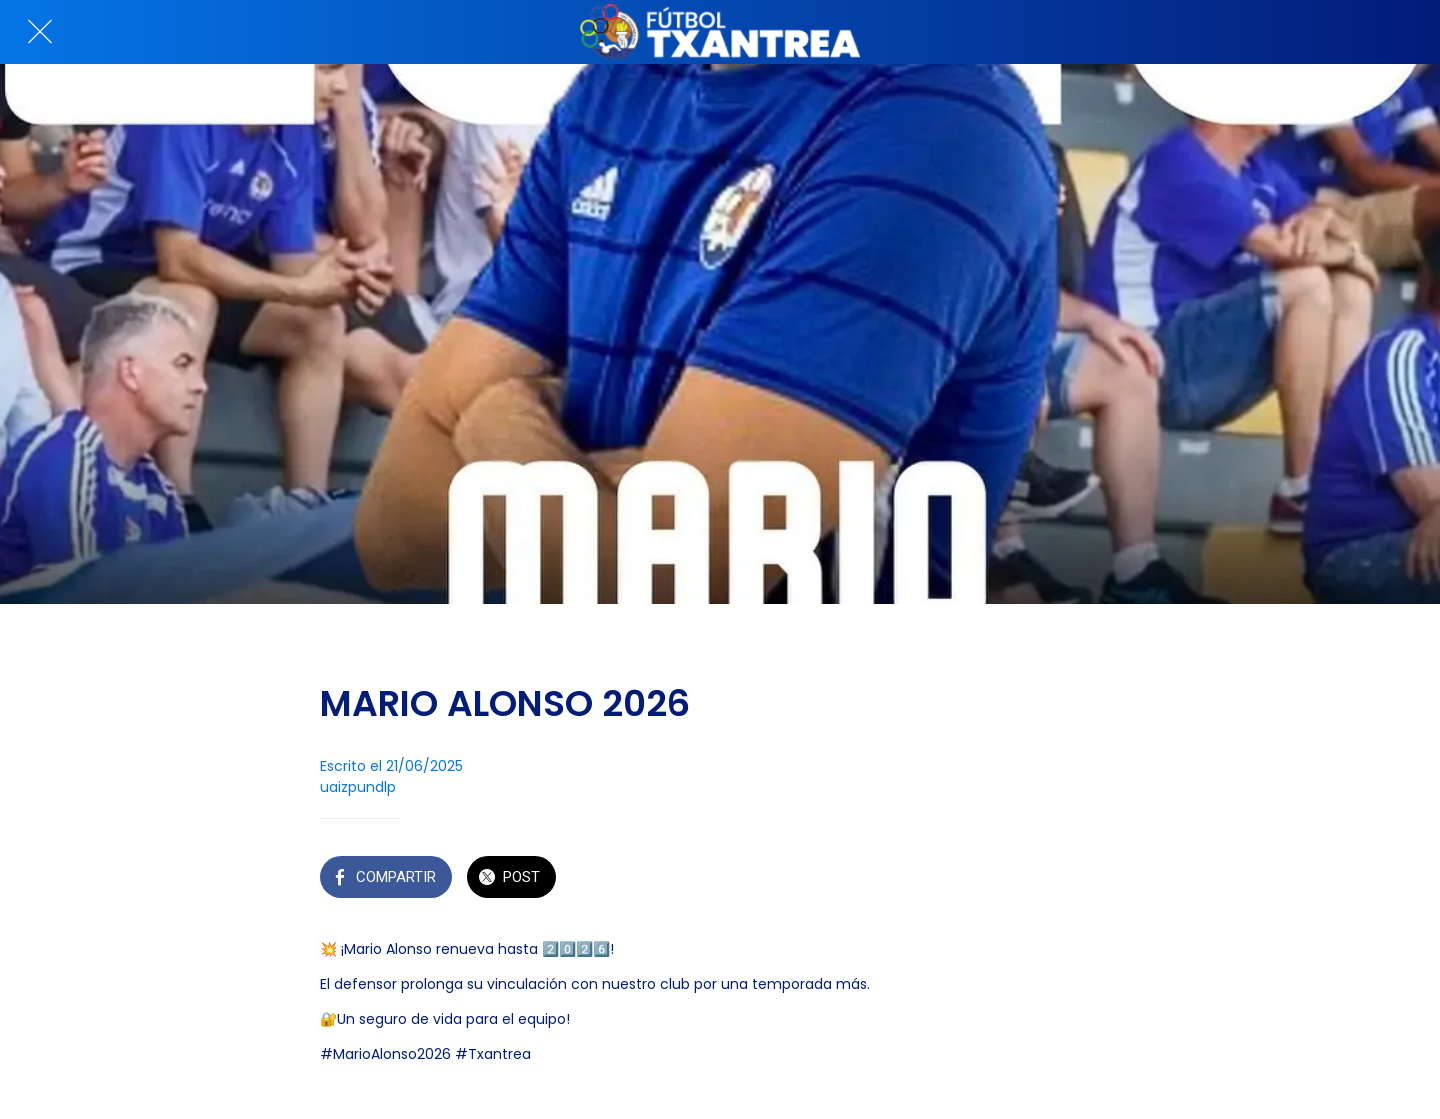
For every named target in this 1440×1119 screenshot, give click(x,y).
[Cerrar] (40, 32)
